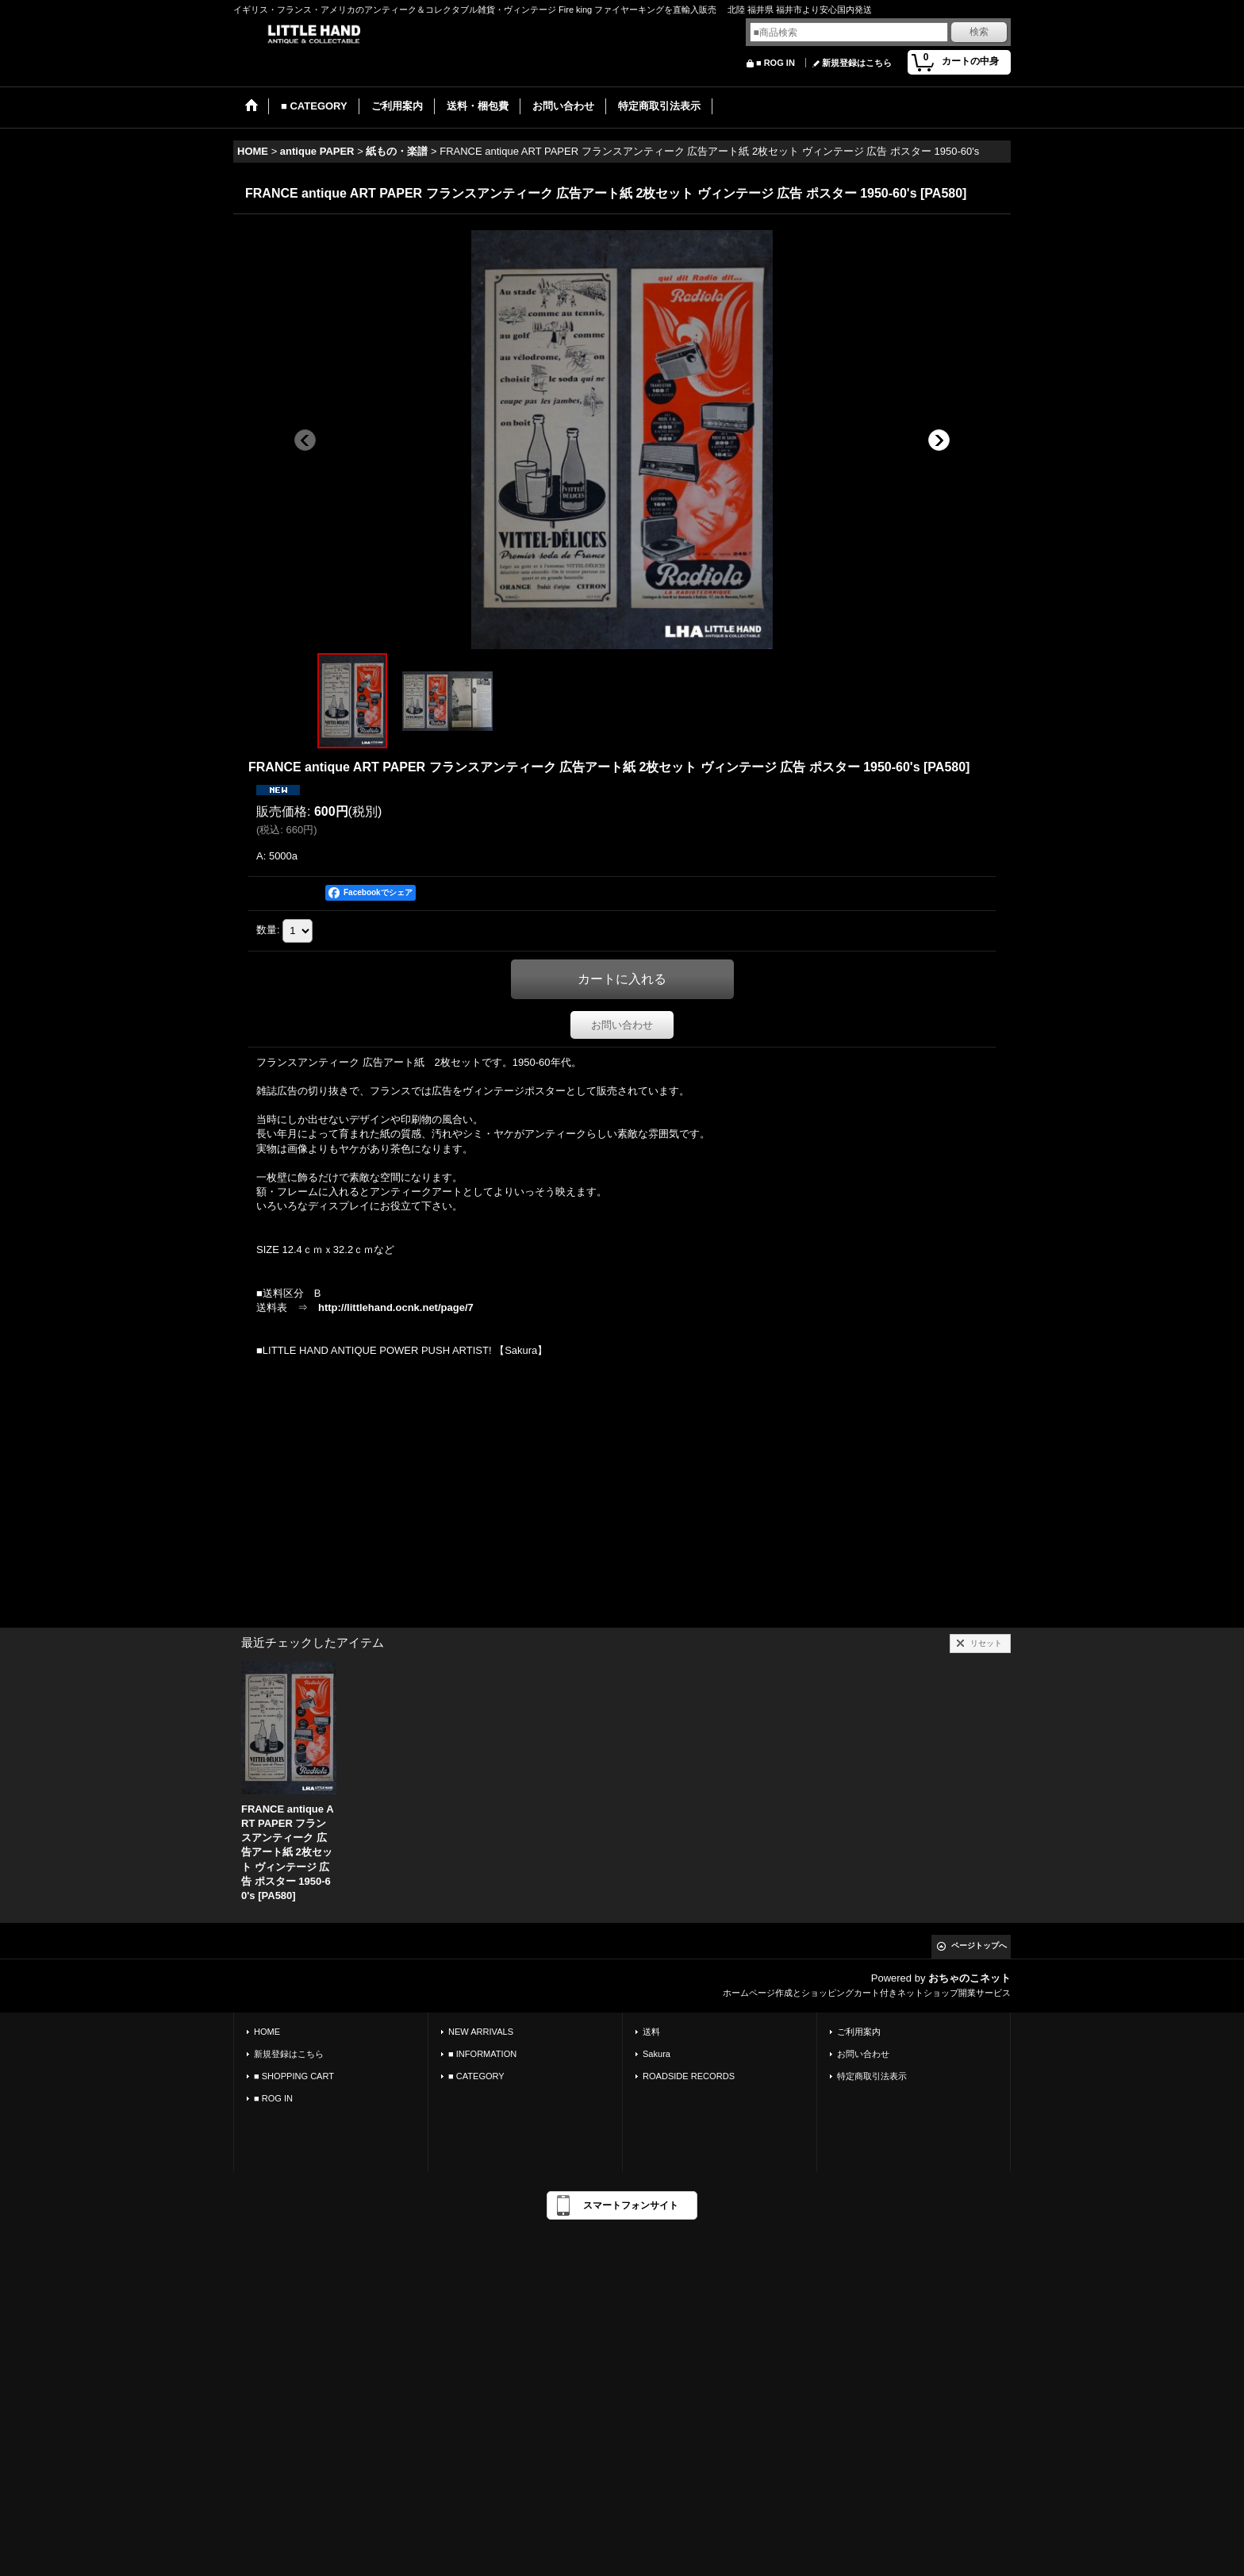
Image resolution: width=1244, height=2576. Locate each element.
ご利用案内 (859, 2031)
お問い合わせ (622, 1025)
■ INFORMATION (482, 2054)
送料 (651, 2031)
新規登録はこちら (857, 62)
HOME (267, 2031)
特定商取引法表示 (872, 2076)
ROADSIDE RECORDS (689, 2076)
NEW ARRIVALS (480, 2031)
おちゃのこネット (969, 1978)
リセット (986, 1643)
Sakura (656, 2054)
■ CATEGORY (476, 2076)
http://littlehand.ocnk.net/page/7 (396, 1307)
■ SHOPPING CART (294, 2076)
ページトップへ (979, 1945)
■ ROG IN (775, 62)
